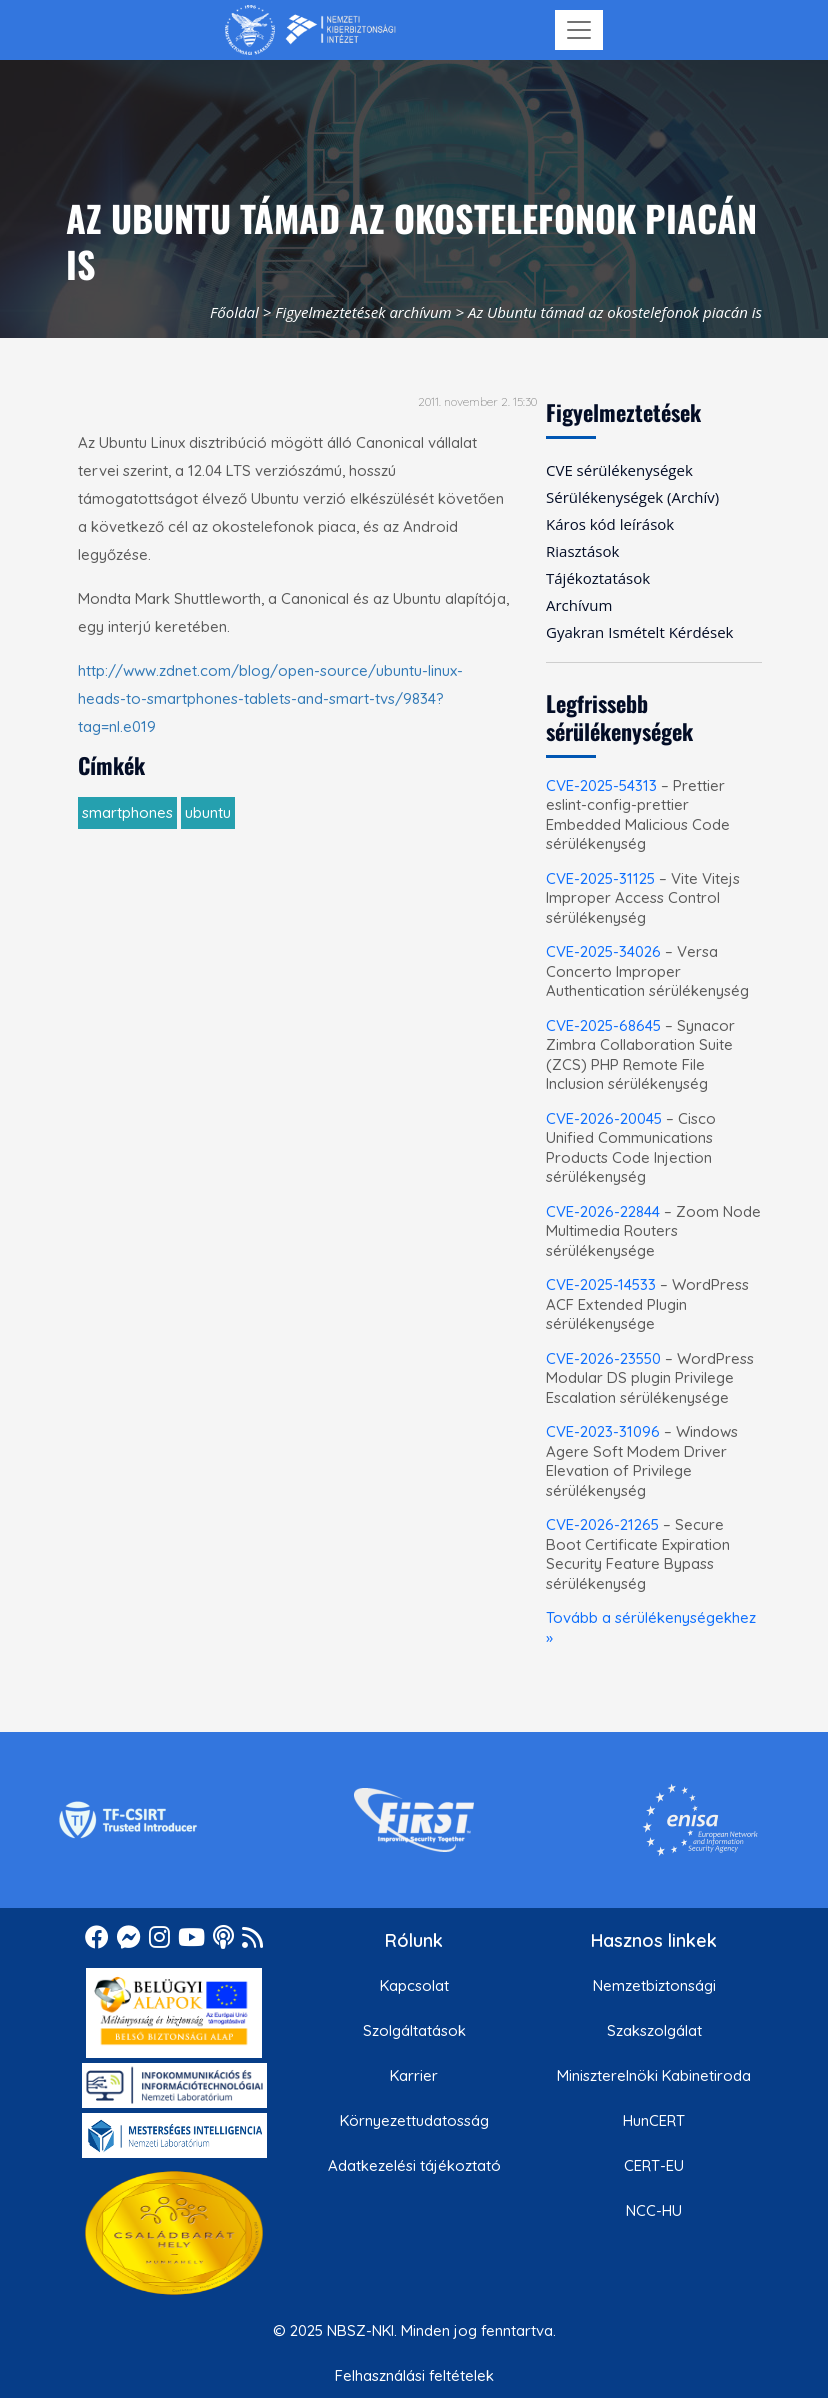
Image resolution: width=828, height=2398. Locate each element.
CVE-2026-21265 (602, 1524)
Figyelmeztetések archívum (363, 312)
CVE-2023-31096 (603, 1431)
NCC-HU (654, 2210)
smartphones (127, 812)
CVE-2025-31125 (600, 878)
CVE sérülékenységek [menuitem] (619, 470)
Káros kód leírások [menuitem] (610, 524)
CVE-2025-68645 (603, 1025)
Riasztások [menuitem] (582, 551)
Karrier (414, 2075)
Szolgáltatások (414, 2030)
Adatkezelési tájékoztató (414, 2165)
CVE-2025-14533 (601, 1284)
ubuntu (208, 812)
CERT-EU (654, 2165)
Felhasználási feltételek (414, 2375)
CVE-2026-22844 (603, 1211)
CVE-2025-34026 (603, 951)
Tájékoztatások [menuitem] (598, 578)
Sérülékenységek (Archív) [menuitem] (632, 497)
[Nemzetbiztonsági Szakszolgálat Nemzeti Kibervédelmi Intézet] (310, 30)
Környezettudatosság (414, 2120)
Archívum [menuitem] (579, 605)
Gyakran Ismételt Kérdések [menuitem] (639, 632)
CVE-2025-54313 (601, 785)
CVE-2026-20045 (604, 1118)
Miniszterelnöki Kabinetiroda (654, 2075)
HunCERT (654, 2120)
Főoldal (234, 312)
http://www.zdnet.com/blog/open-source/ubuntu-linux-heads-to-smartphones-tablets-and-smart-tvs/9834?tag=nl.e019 (270, 698)
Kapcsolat (414, 1985)
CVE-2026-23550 (603, 1358)
